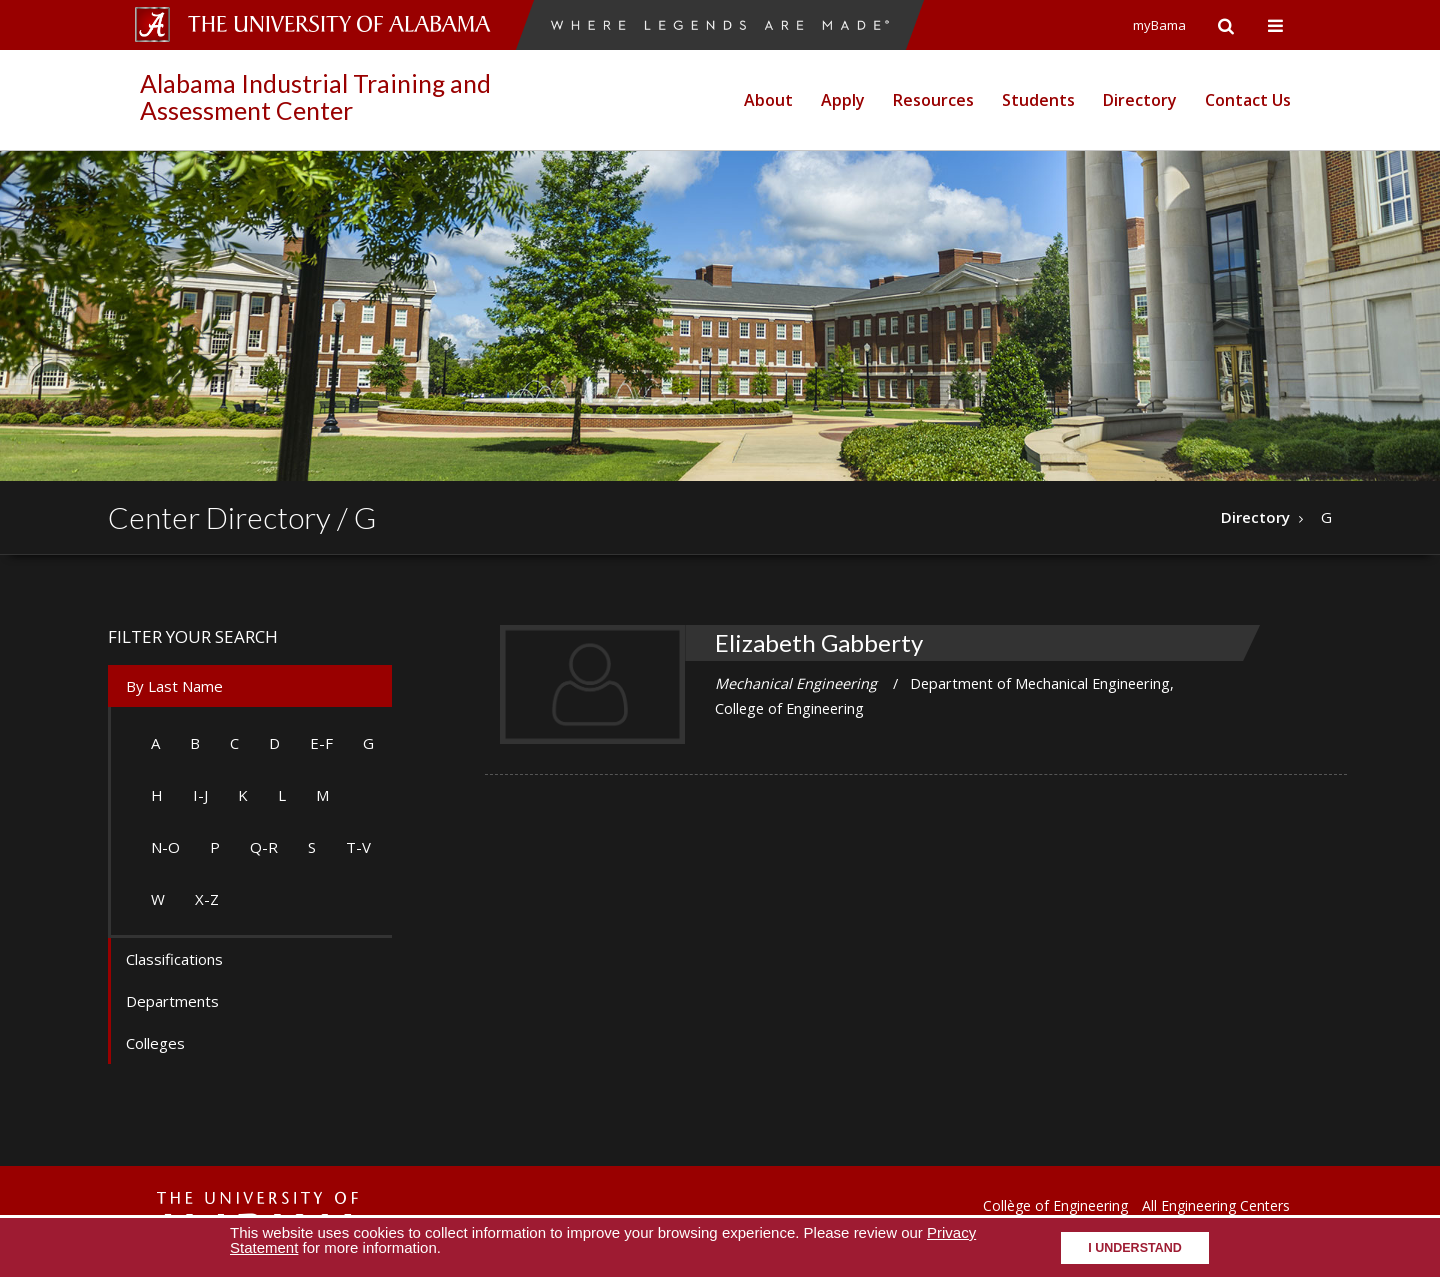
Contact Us (1248, 100)
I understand (1135, 1248)
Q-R (264, 847)
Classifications (174, 959)
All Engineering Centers (1216, 1205)
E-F (321, 743)
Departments (172, 1001)
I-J (200, 795)
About (768, 100)
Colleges (155, 1043)
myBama (1159, 25)
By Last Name (174, 686)
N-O (165, 847)
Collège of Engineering (1055, 1205)
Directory (1140, 100)
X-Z (207, 899)
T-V (358, 847)
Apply (843, 100)
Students (1038, 100)
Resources (933, 100)
